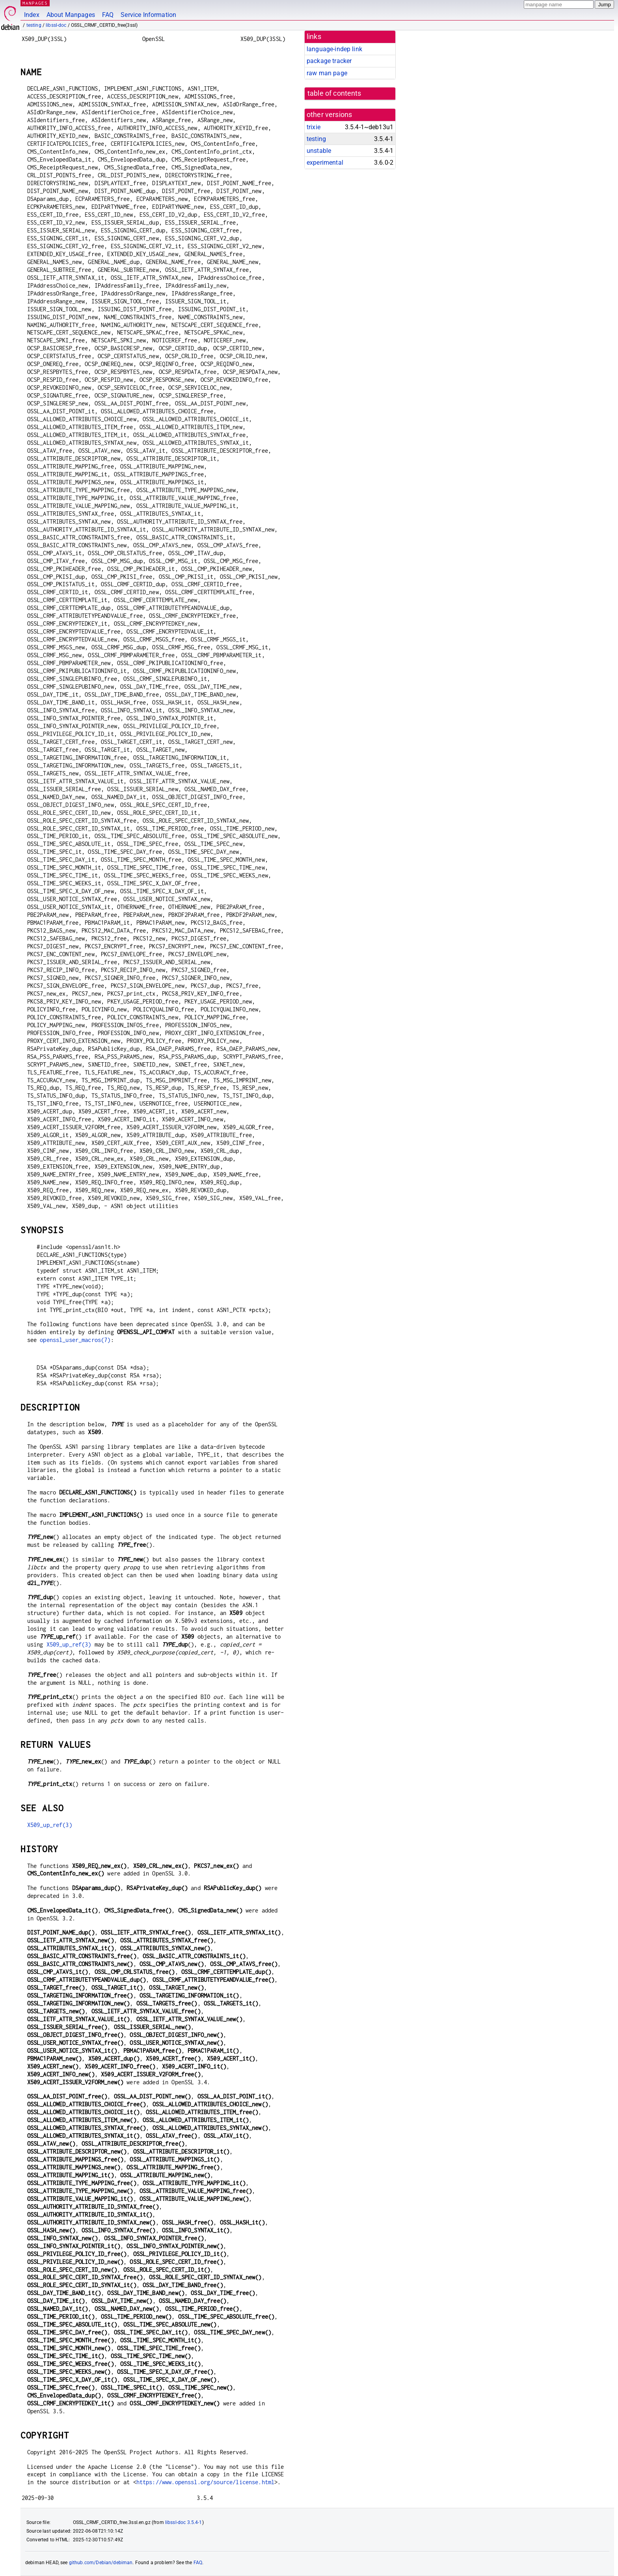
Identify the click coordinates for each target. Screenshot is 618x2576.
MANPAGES (35, 3)
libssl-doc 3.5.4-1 (183, 2522)
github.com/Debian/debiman (101, 2562)
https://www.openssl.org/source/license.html (205, 2482)
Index (31, 15)
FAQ (108, 15)
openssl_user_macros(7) (75, 1339)
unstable (319, 150)
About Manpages (71, 15)
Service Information (148, 15)
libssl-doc (56, 25)
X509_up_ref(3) (69, 1644)
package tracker (329, 61)
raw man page (327, 73)
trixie (313, 127)
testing (33, 25)
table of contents (334, 93)
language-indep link (334, 49)
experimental (325, 162)
